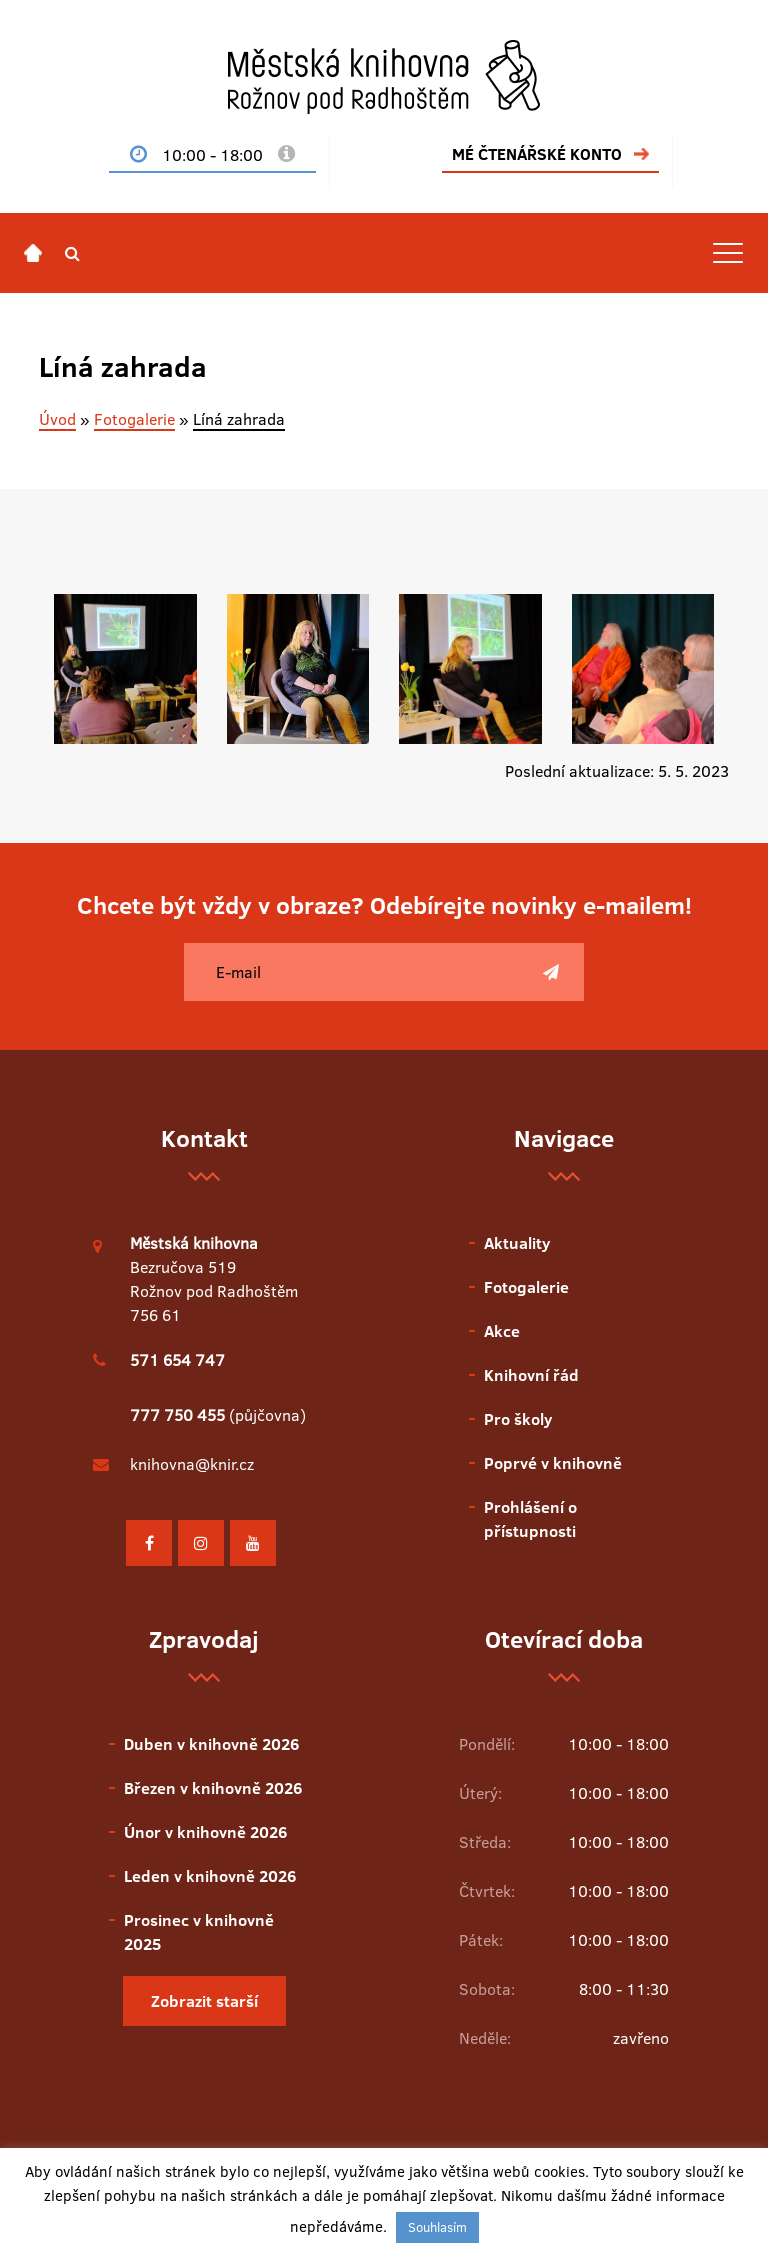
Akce (502, 1331)
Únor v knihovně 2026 (205, 1832)
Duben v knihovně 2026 (211, 1744)
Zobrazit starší (204, 2001)
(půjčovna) (218, 1415)
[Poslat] (551, 972)
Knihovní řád (531, 1375)
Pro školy (518, 1419)
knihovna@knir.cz (192, 1464)
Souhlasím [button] (437, 2227)
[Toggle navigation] (728, 253)
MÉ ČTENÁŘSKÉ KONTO (537, 154)
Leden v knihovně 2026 (210, 1876)
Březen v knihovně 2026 (213, 1788)
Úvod (57, 419)
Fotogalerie (134, 419)
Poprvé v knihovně (553, 1463)
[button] (72, 253)
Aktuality (517, 1243)
